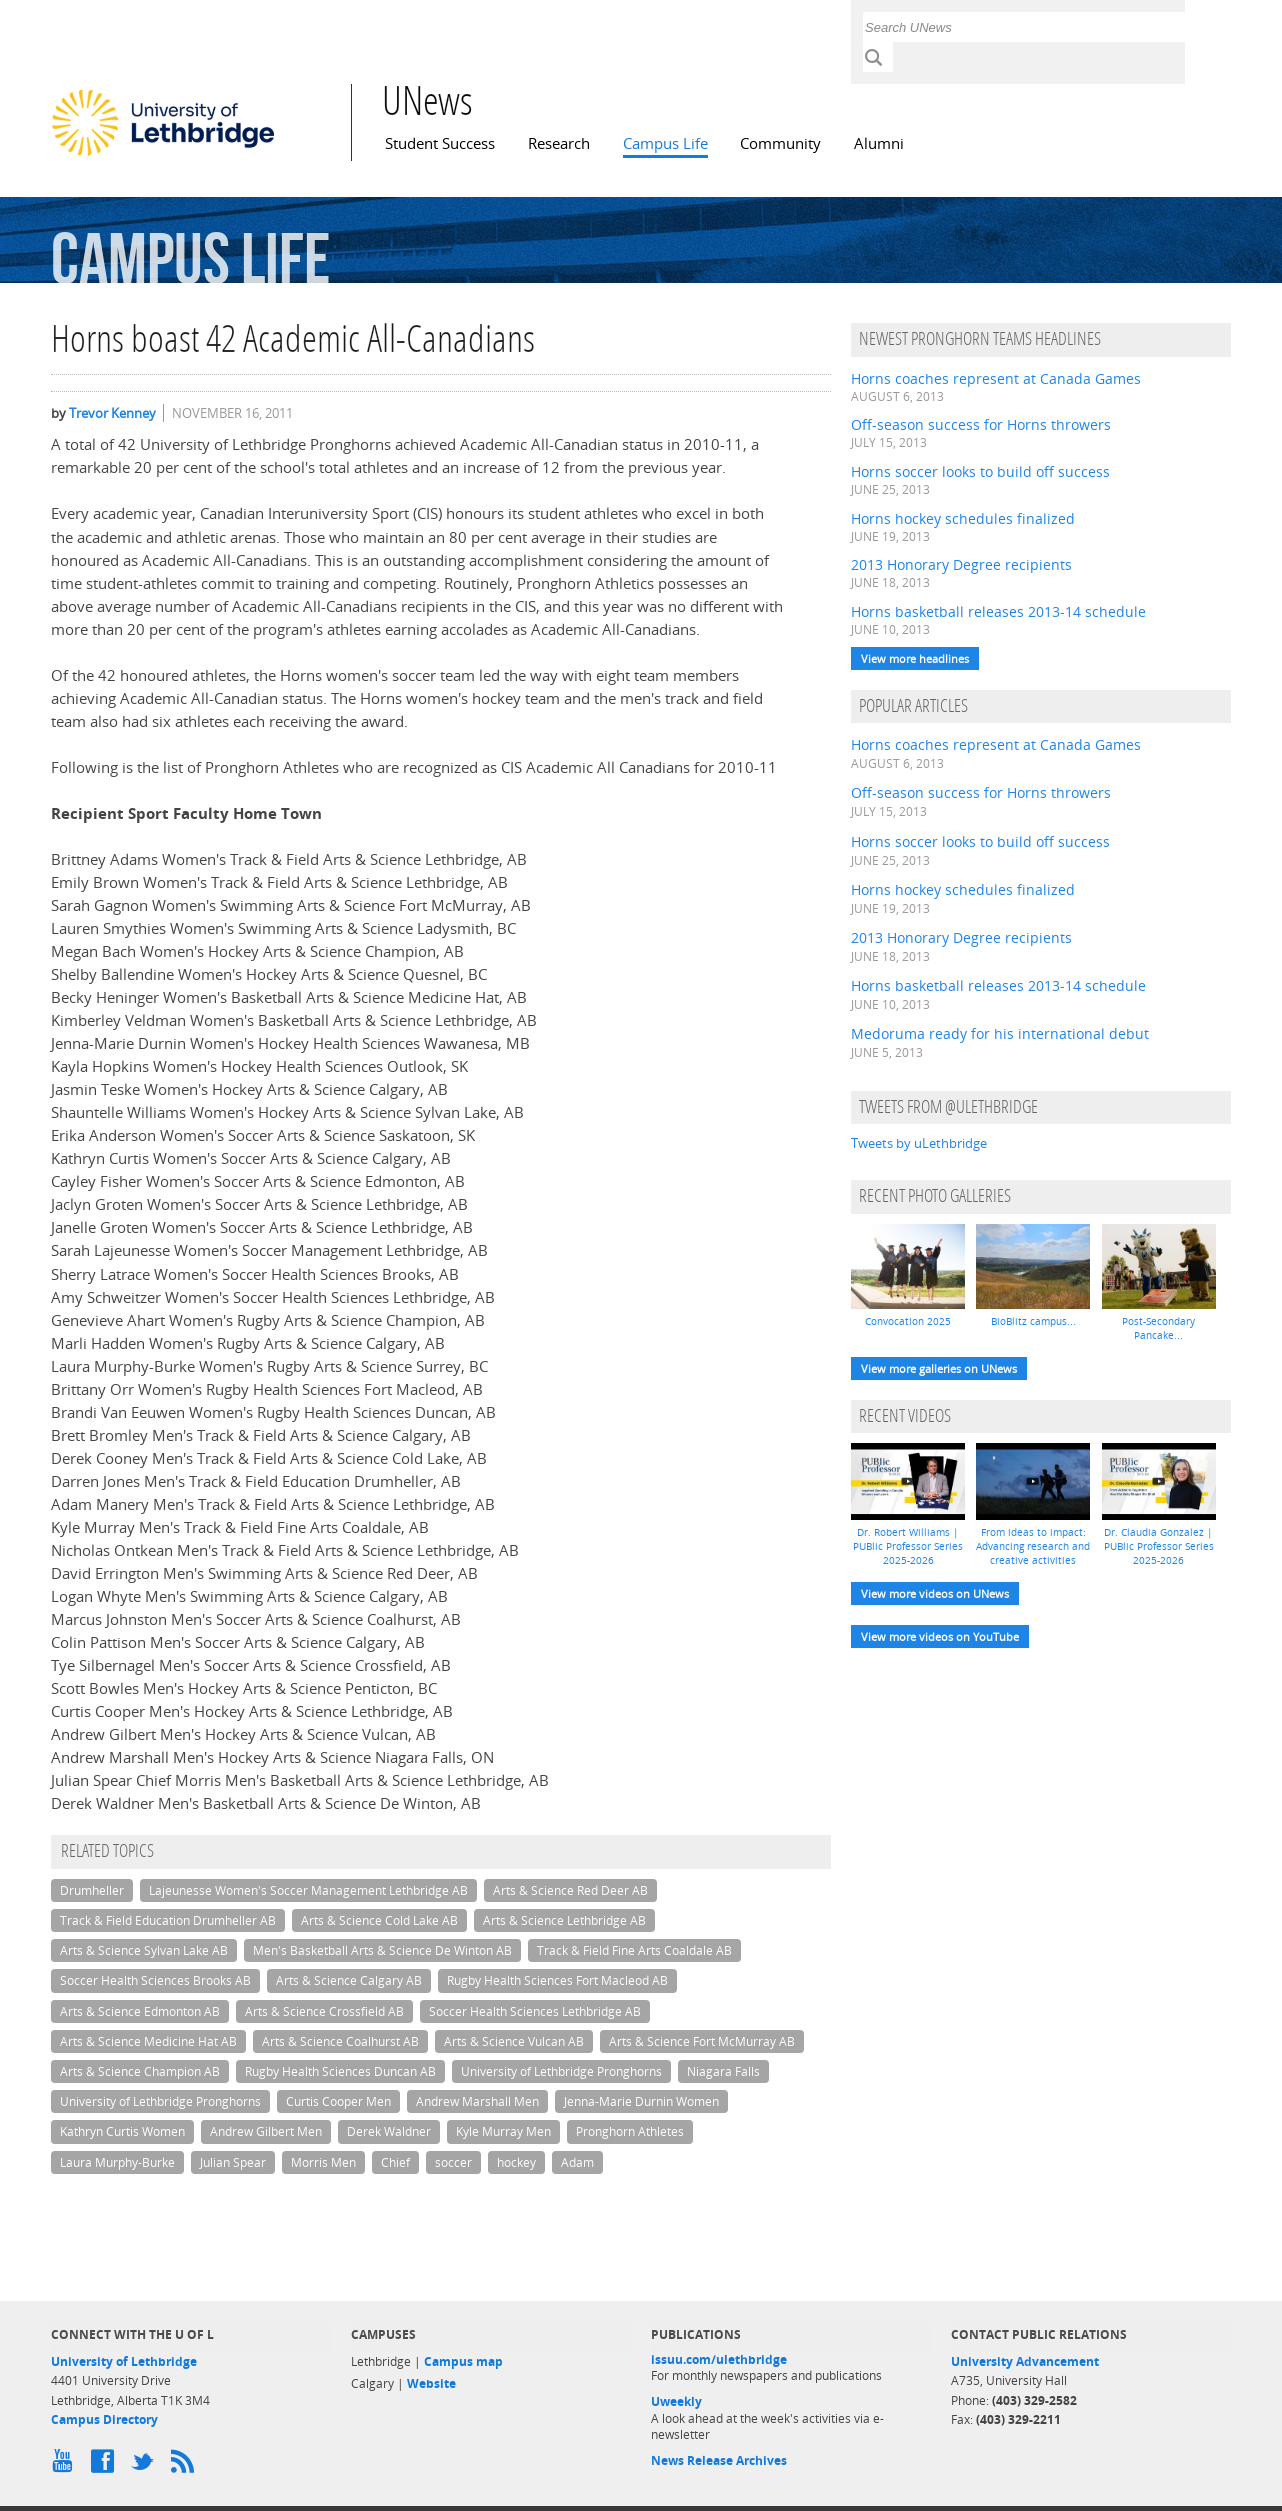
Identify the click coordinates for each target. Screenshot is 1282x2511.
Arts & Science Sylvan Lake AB (144, 1950)
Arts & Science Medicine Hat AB (148, 2041)
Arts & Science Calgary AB (349, 1980)
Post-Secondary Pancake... (1158, 1328)
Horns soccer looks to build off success (980, 471)
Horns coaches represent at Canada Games (996, 378)
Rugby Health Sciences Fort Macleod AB (557, 1980)
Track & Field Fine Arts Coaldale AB (634, 1950)
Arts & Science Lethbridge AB (564, 1920)
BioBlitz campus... (1033, 1321)
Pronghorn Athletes (630, 2131)
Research (559, 143)
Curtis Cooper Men (338, 2101)
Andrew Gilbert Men (266, 2131)
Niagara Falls (723, 2071)
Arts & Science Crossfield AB (324, 2011)
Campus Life (665, 143)
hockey (516, 2162)
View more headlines (915, 658)
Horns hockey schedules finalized (963, 518)
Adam (577, 2162)
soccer (453, 2162)
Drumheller (92, 1890)
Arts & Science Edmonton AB (140, 2011)
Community (780, 143)
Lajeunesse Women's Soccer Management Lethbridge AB (308, 1890)
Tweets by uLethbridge (919, 1143)
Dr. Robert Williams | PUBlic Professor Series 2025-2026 (908, 1546)
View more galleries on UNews (939, 1368)
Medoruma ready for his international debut (1000, 1033)
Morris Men (323, 2162)
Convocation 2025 (908, 1321)
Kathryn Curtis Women (122, 2131)
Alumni (879, 143)
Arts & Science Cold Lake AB (379, 1920)
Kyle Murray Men (503, 2131)
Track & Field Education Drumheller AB (168, 1920)
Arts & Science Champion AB (140, 2071)
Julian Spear (233, 2162)
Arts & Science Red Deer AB (570, 1890)
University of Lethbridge (124, 2361)
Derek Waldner (389, 2131)
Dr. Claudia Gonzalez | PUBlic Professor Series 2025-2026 (1159, 1546)
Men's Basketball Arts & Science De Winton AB (382, 1950)
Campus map (463, 2361)
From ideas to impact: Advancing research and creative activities (1033, 1546)
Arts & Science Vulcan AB (514, 2041)
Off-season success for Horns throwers (981, 424)
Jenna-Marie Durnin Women (641, 2101)
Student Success (440, 143)
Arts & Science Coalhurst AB (340, 2041)
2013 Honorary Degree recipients (961, 564)
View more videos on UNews (935, 1593)
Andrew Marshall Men (477, 2101)
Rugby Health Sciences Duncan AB (340, 2071)
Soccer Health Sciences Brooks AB (155, 1980)
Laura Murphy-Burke (117, 2162)
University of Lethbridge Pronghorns (561, 2071)
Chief (395, 2162)
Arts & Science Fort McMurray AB (702, 2041)
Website (431, 2383)
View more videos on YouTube (940, 1636)
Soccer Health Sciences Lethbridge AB (535, 2011)
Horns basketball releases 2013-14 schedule (998, 611)
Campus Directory (104, 2419)
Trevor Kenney (112, 413)
